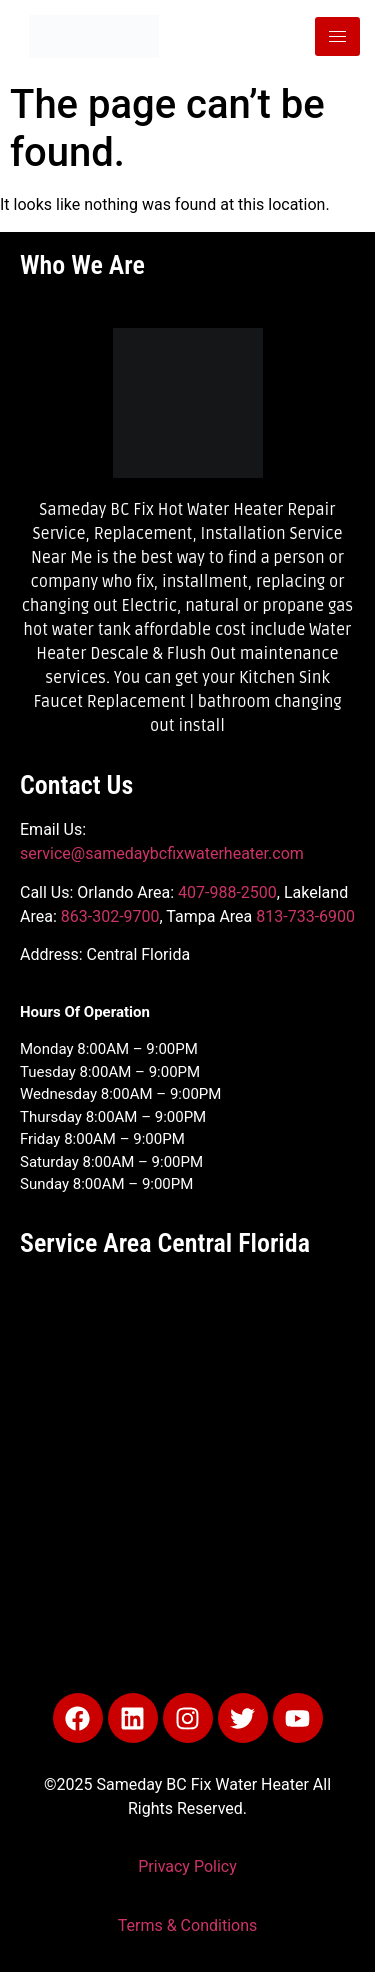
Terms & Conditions (188, 1925)
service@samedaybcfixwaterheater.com (162, 853)
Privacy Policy (187, 1866)
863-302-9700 (110, 916)
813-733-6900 (305, 916)
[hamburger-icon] (337, 36)
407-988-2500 (227, 892)
